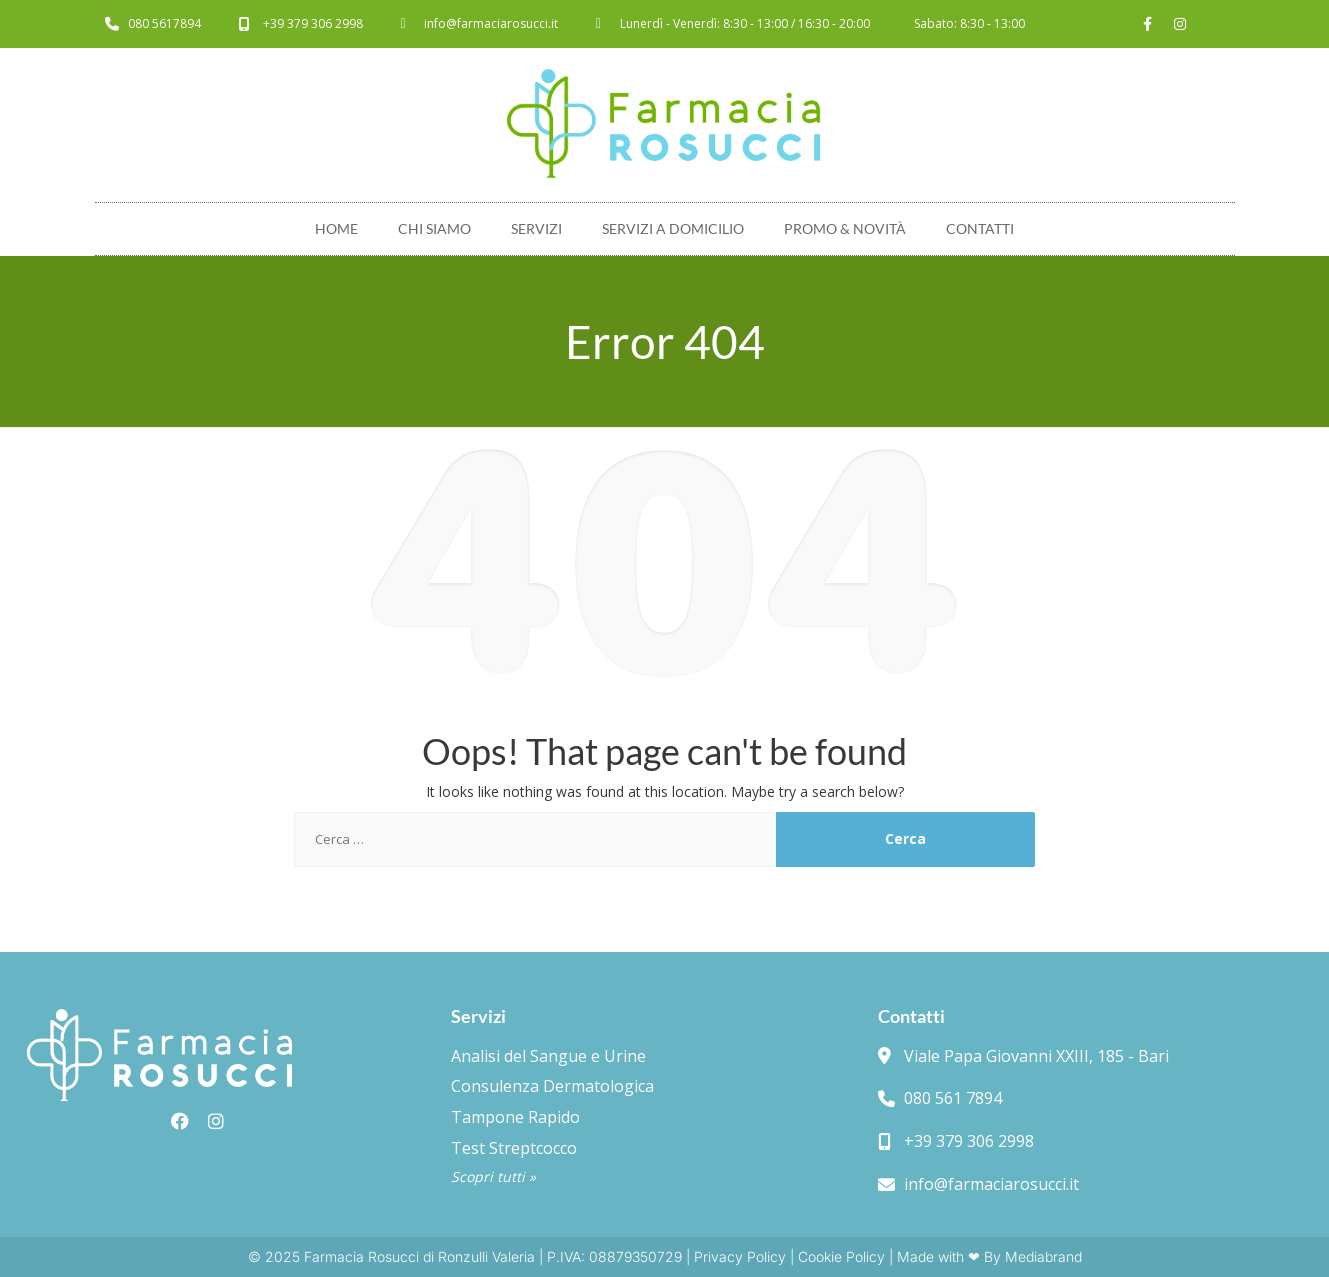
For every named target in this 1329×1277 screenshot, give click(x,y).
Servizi (536, 228)
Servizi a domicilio (673, 228)
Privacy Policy (740, 1256)
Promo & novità (845, 228)
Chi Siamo (434, 228)
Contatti (980, 228)
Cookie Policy (841, 1256)
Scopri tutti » (493, 1176)
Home (336, 228)
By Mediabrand (1033, 1256)
